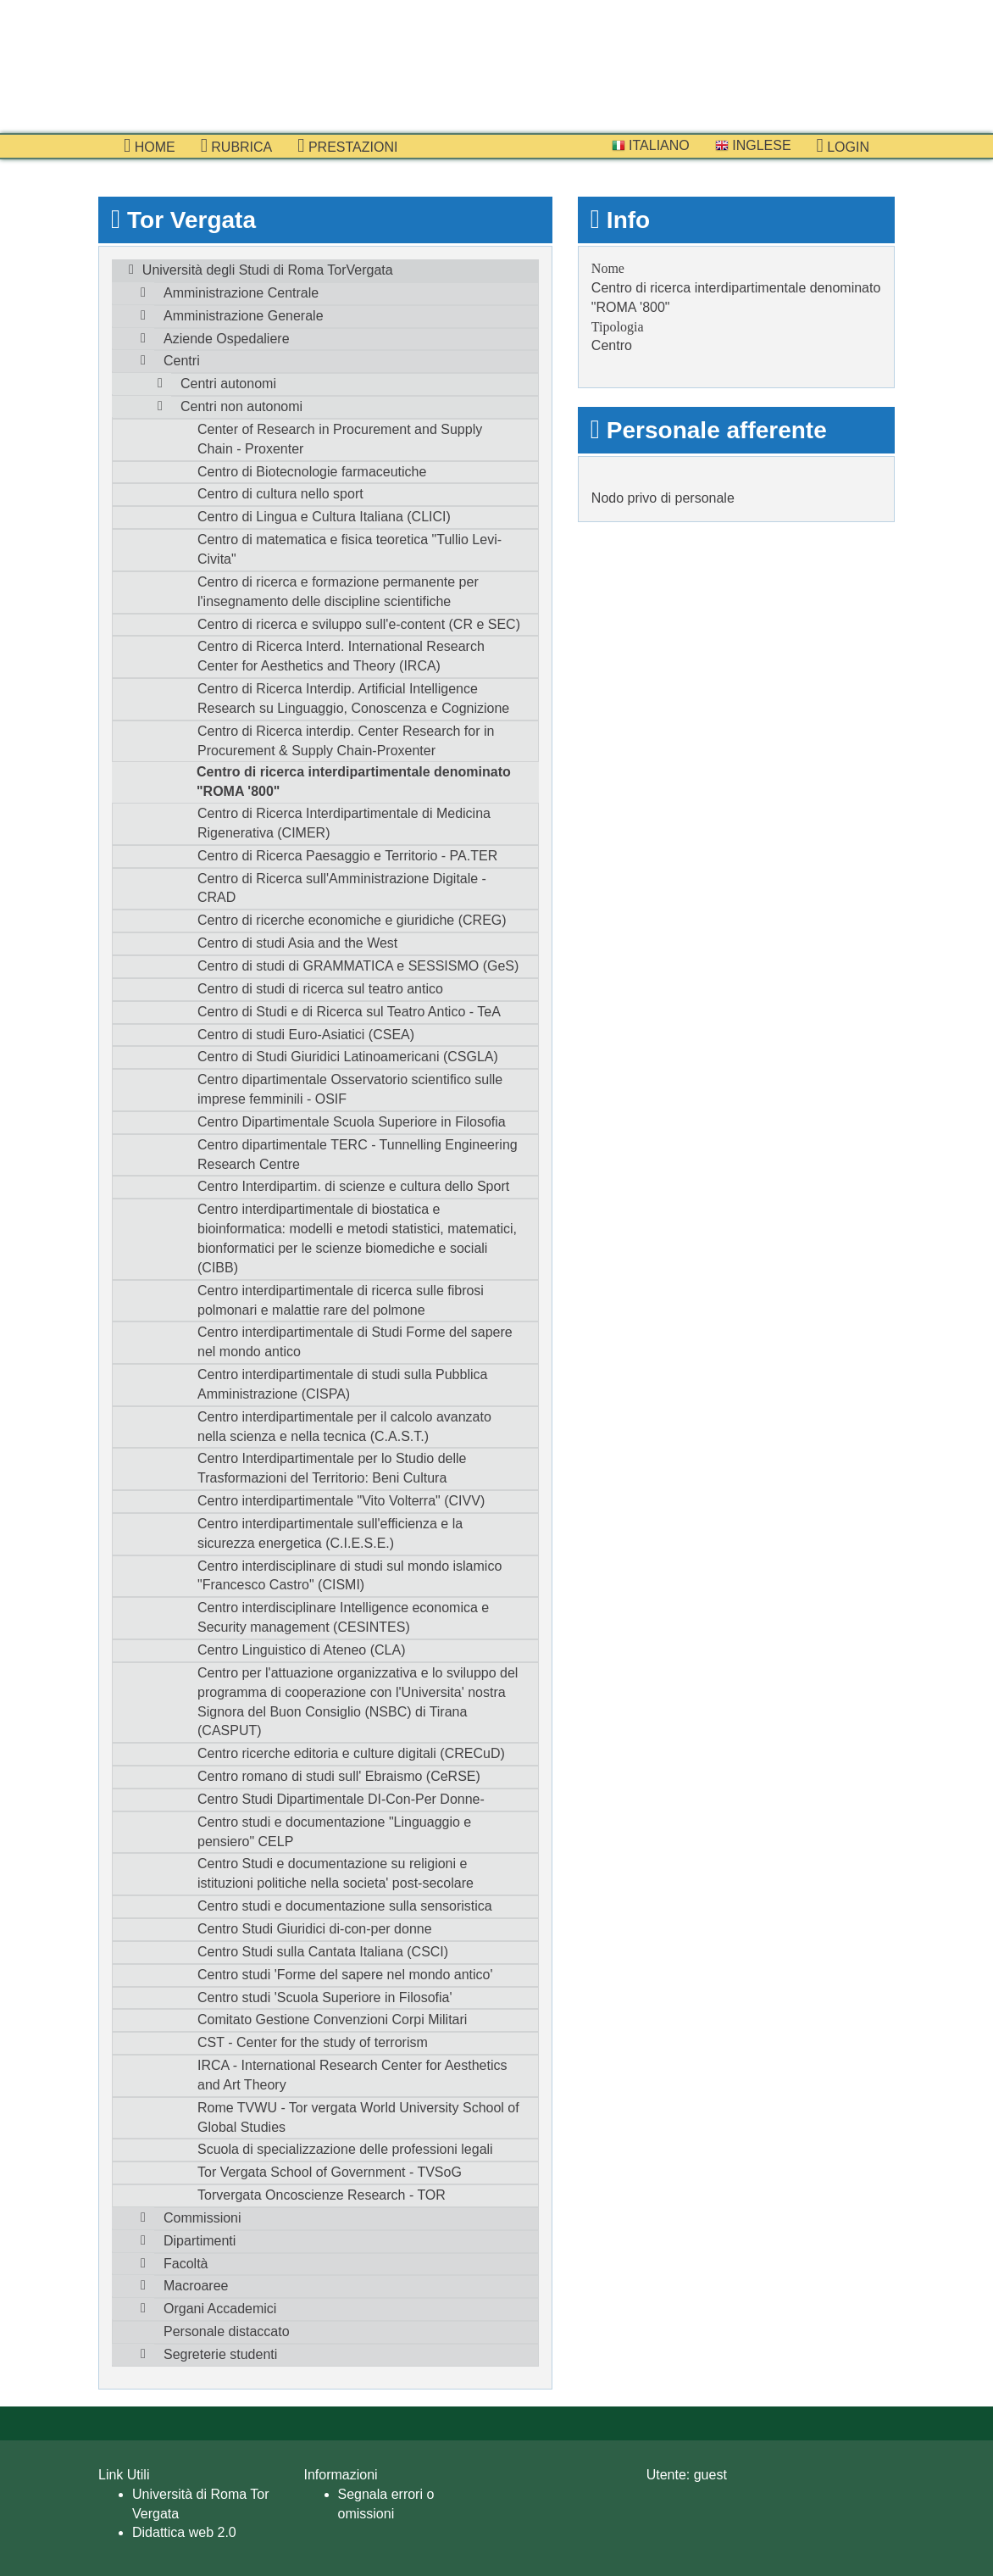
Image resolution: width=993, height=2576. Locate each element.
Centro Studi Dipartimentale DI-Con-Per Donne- (341, 1799)
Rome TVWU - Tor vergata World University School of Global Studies (358, 2117)
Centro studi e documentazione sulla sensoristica (344, 1906)
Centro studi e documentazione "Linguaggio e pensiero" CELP (334, 1832)
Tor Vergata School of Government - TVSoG (329, 2172)
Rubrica (237, 145)
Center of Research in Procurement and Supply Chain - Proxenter (339, 439)
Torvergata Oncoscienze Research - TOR (321, 2195)
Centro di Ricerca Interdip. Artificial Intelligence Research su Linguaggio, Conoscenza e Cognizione (353, 698)
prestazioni (347, 145)
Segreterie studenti (220, 2354)
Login (843, 145)
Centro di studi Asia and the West (297, 943)
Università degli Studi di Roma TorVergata (267, 270)
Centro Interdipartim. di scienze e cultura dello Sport (353, 1186)
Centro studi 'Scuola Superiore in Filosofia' (324, 1997)
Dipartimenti (200, 2241)
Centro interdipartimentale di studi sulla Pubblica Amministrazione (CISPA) (342, 1384)
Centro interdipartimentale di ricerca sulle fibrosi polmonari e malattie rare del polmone (340, 1300)
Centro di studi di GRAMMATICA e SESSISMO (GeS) (358, 966)
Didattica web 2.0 (184, 2532)
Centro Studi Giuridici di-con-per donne (314, 1929)
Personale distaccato (227, 2331)
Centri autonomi (228, 383)
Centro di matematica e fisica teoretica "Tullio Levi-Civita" (349, 549)
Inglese (753, 145)
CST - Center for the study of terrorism (312, 2042)
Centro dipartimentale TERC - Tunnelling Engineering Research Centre (357, 1154)
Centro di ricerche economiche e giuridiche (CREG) (352, 920)
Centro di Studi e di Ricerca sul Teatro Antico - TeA (349, 1011)
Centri (182, 360)
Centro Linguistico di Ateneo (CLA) (301, 1650)
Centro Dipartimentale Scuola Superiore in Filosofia (351, 1122)
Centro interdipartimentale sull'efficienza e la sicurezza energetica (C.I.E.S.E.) (330, 1533)
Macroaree (196, 2285)
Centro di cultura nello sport (280, 494)
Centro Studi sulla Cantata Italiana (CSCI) (322, 1952)
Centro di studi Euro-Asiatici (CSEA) (305, 1034)
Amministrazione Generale (244, 316)
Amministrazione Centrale (241, 293)
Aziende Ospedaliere (227, 338)
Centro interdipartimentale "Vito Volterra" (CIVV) (341, 1501)
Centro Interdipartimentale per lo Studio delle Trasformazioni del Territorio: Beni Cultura (332, 1468)
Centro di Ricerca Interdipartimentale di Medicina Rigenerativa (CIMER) (344, 823)
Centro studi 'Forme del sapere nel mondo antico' (345, 1974)
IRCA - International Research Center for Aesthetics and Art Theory (352, 2075)
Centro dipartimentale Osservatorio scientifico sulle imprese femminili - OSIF (349, 1089)
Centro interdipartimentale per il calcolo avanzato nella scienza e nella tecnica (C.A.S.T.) (344, 1427)
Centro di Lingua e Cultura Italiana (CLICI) (324, 516)
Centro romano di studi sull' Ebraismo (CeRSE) (338, 1776)
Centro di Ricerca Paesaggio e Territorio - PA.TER (347, 855)
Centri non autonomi (241, 406)
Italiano (651, 145)
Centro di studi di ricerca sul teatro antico (320, 989)
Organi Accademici (220, 2308)
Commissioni (202, 2218)
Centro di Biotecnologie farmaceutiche (311, 472)
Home (149, 145)
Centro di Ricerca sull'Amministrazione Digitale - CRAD (341, 888)
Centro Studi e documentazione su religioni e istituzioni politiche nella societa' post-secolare (335, 1873)
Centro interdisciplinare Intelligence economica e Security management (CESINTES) (343, 1617)
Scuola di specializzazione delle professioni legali (345, 2149)
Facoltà (186, 2263)
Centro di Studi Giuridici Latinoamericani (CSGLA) (347, 1056)
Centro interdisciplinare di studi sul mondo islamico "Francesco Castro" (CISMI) (349, 1576)
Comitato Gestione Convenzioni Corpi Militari (332, 2019)
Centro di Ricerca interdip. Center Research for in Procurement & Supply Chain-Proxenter (345, 741)
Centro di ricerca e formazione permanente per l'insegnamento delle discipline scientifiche (338, 592)
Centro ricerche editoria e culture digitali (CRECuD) (351, 1753)
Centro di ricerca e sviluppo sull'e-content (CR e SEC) (358, 624)
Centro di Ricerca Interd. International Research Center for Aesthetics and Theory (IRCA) (341, 656)
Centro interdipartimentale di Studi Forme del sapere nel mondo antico (355, 1342)
